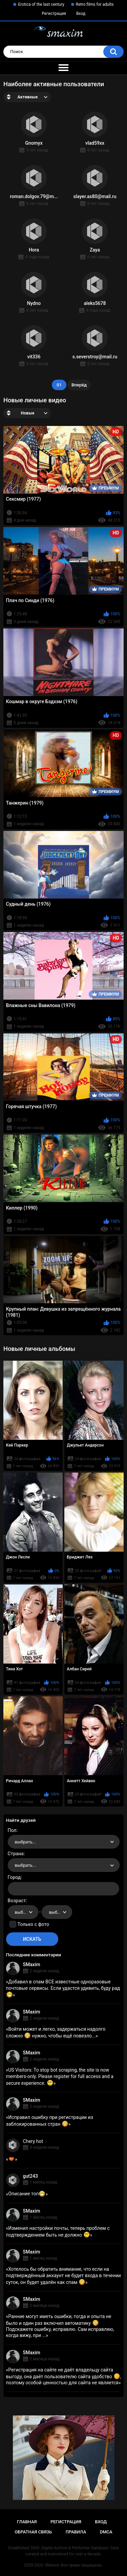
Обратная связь (33, 2531)
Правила (76, 2531)
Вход (80, 13)
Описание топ (26, 2193)
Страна (16, 1853)
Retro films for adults (95, 4)
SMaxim (31, 1964)
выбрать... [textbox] (25, 1841)
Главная (27, 2521)
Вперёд (79, 384)
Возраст (17, 1900)
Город (14, 1877)
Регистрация (54, 13)
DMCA (106, 2531)
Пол (12, 1830)
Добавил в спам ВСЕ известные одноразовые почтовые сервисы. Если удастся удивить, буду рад (63, 1988)
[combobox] (64, 1841)
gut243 (30, 2176)
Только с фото (33, 1924)
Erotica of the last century (41, 4)
